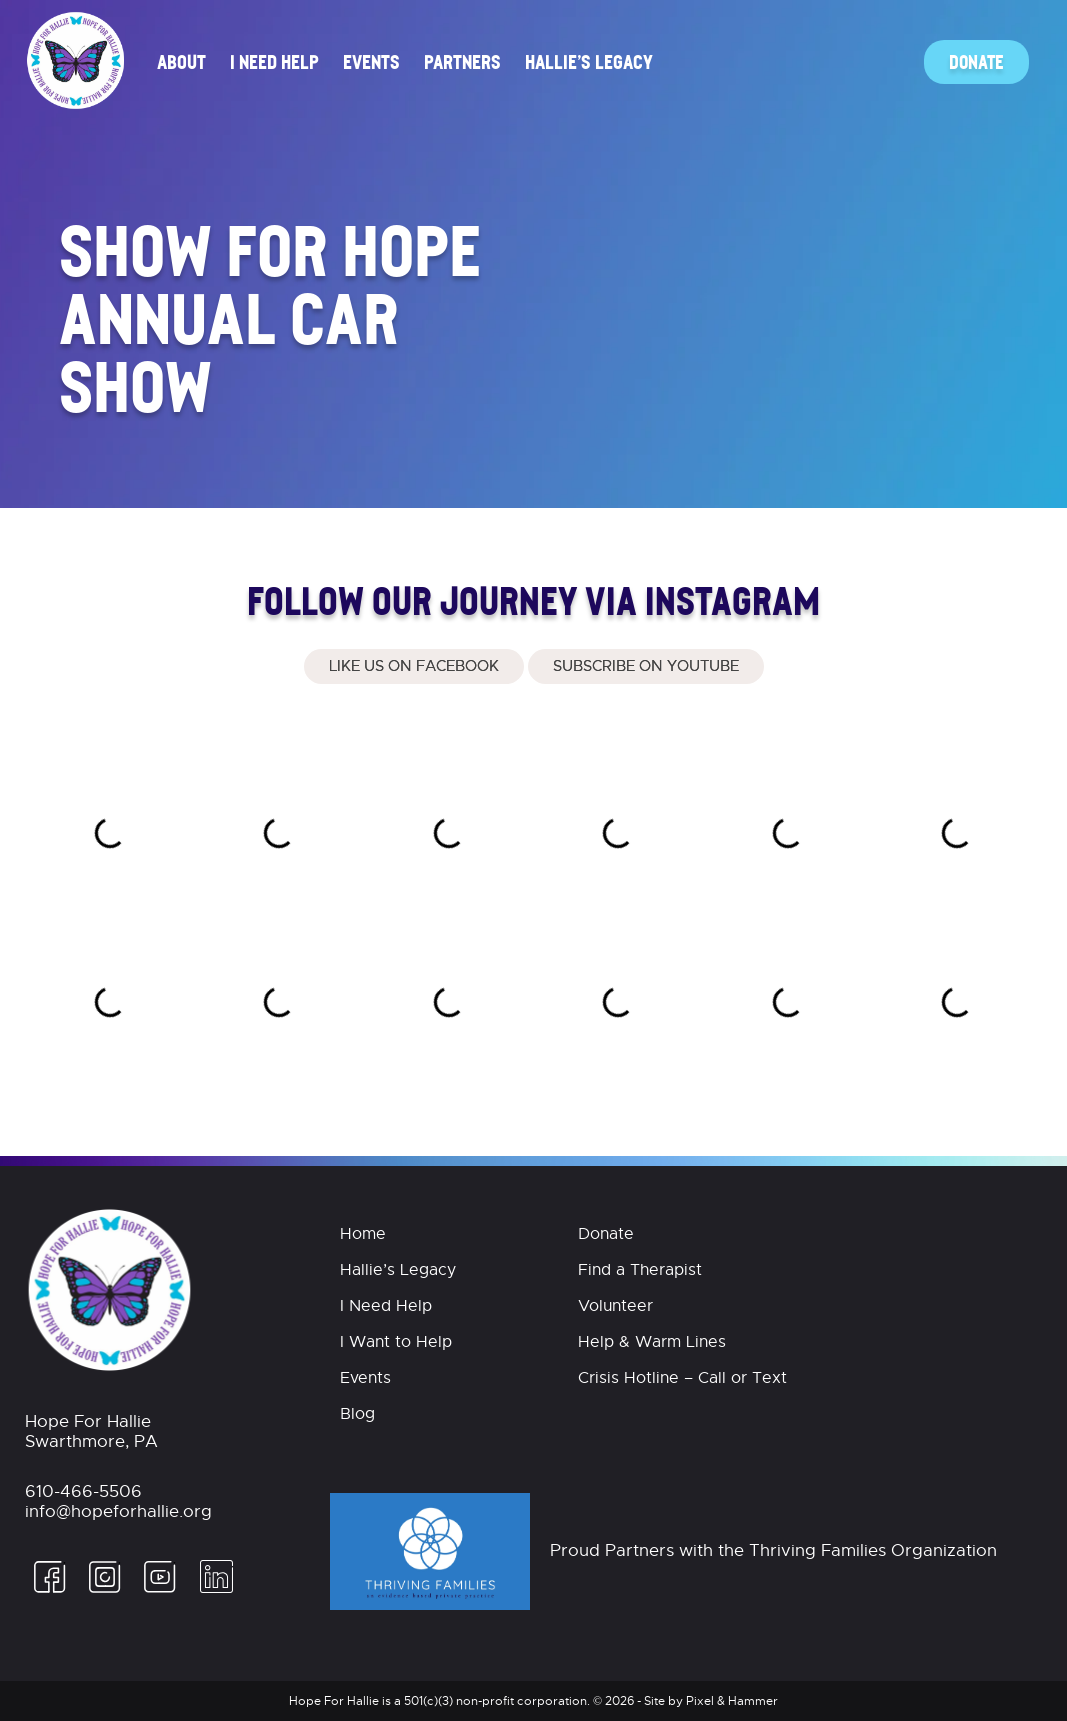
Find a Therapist (640, 1270)
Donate (976, 61)
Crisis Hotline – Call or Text (682, 1378)
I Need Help (274, 61)
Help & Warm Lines (652, 1342)
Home (363, 1234)
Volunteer (615, 1306)
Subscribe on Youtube (646, 666)
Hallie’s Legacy (589, 61)
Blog (357, 1414)
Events (371, 61)
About (181, 61)
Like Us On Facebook (414, 666)
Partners (462, 61)
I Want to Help (396, 1342)
